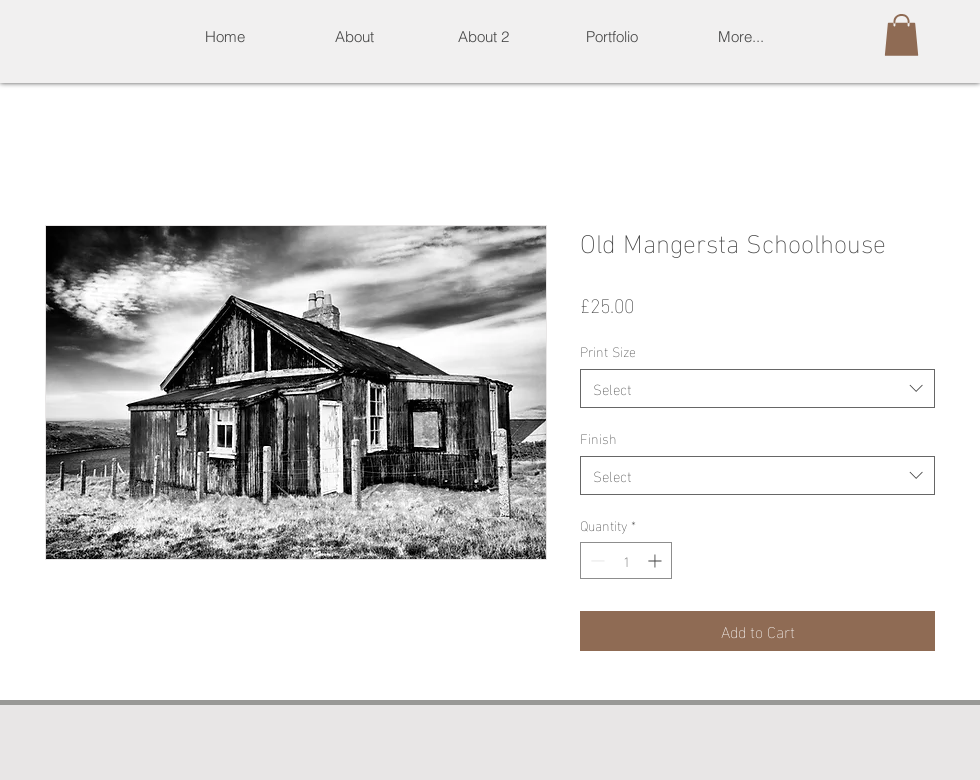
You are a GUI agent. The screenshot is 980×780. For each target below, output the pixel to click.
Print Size (608, 350)
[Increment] (656, 560)
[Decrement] (595, 560)
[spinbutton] (626, 560)
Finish (598, 437)
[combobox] (757, 388)
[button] (611, 36)
